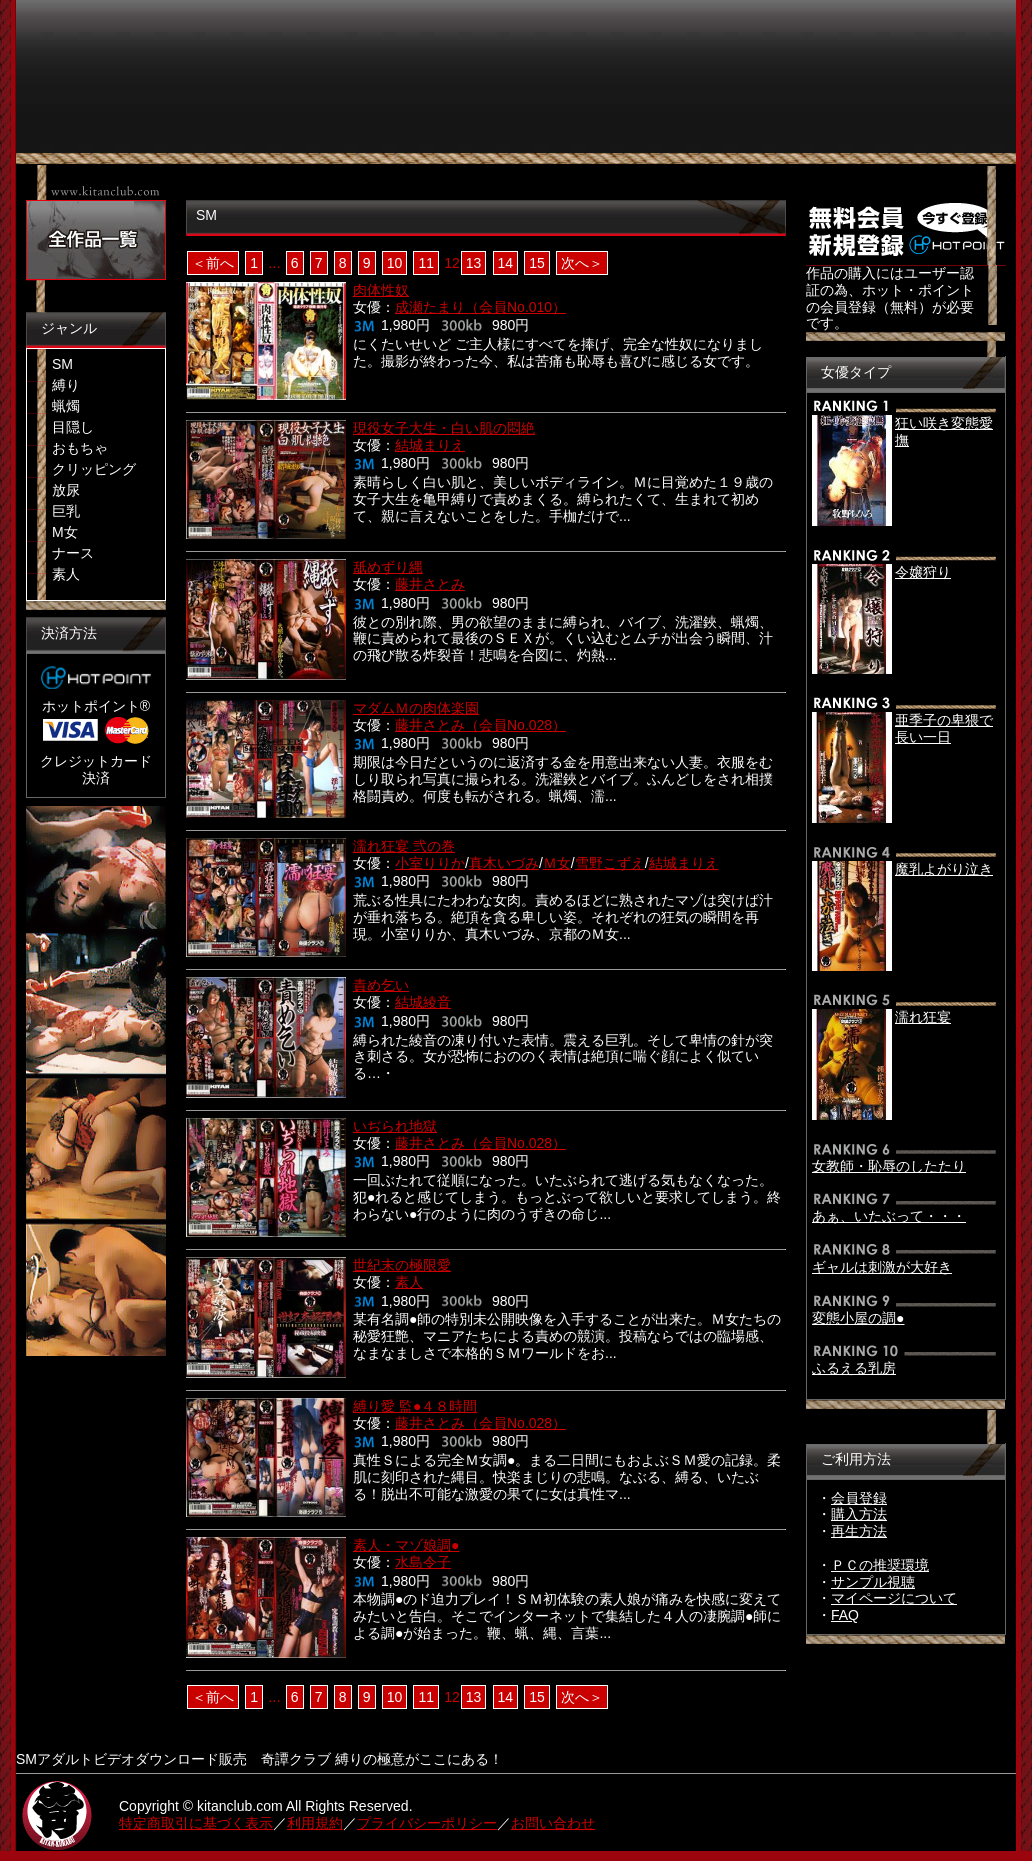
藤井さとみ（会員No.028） (480, 725)
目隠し (73, 427)
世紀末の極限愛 (402, 1265)
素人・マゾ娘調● (406, 1545)
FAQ (845, 1615)
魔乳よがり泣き (944, 869)
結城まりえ (430, 445)
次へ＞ (582, 263)
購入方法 (859, 1514)
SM (62, 364)
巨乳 (66, 511)
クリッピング (94, 469)
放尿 (66, 490)
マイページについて (894, 1598)
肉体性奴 (381, 290)
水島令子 (423, 1562)
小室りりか (430, 863)
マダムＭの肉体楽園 (416, 708)
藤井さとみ (430, 584)
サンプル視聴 (873, 1582)
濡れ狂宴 (923, 1017)
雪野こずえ (610, 863)
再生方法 (859, 1531)
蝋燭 (66, 406)
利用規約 (315, 1823)
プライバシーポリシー (427, 1823)
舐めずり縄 (388, 567)
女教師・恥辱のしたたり (889, 1166)
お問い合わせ (553, 1823)
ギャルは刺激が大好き (882, 1267)
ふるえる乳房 (854, 1368)
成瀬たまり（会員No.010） (480, 307)
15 (537, 263)
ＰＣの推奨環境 (880, 1565)
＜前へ (213, 263)
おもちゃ (80, 448)
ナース (73, 553)
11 (426, 263)
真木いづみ (504, 863)
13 (474, 263)
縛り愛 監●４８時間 (415, 1406)
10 (395, 263)
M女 (65, 532)
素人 (66, 574)
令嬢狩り (923, 572)
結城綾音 (423, 1002)
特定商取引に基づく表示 (196, 1823)
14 (506, 263)
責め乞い (381, 985)
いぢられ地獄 (395, 1126)
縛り (66, 385)
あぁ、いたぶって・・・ (889, 1216)
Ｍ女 (557, 863)
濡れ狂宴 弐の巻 (404, 846)
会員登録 (859, 1498)
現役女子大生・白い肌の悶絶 (444, 428)
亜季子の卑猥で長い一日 (944, 728)
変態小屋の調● (858, 1318)
